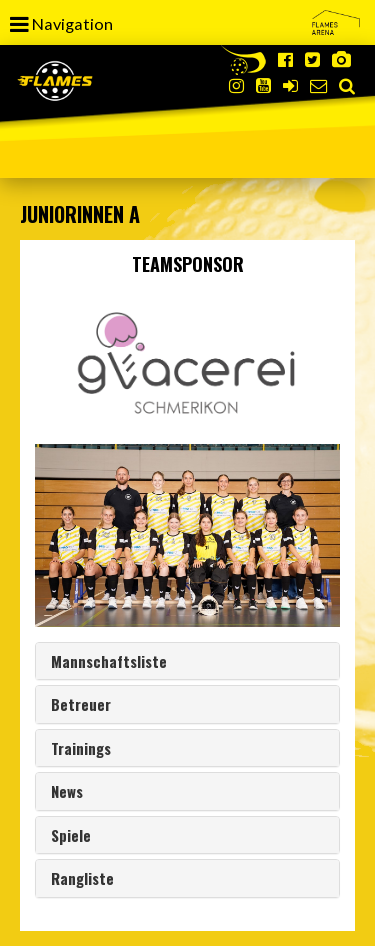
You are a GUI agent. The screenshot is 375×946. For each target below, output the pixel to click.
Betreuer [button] (81, 704)
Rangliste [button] (82, 878)
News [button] (67, 791)
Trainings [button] (81, 748)
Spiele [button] (71, 835)
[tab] (187, 661)
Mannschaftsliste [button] (109, 661)
